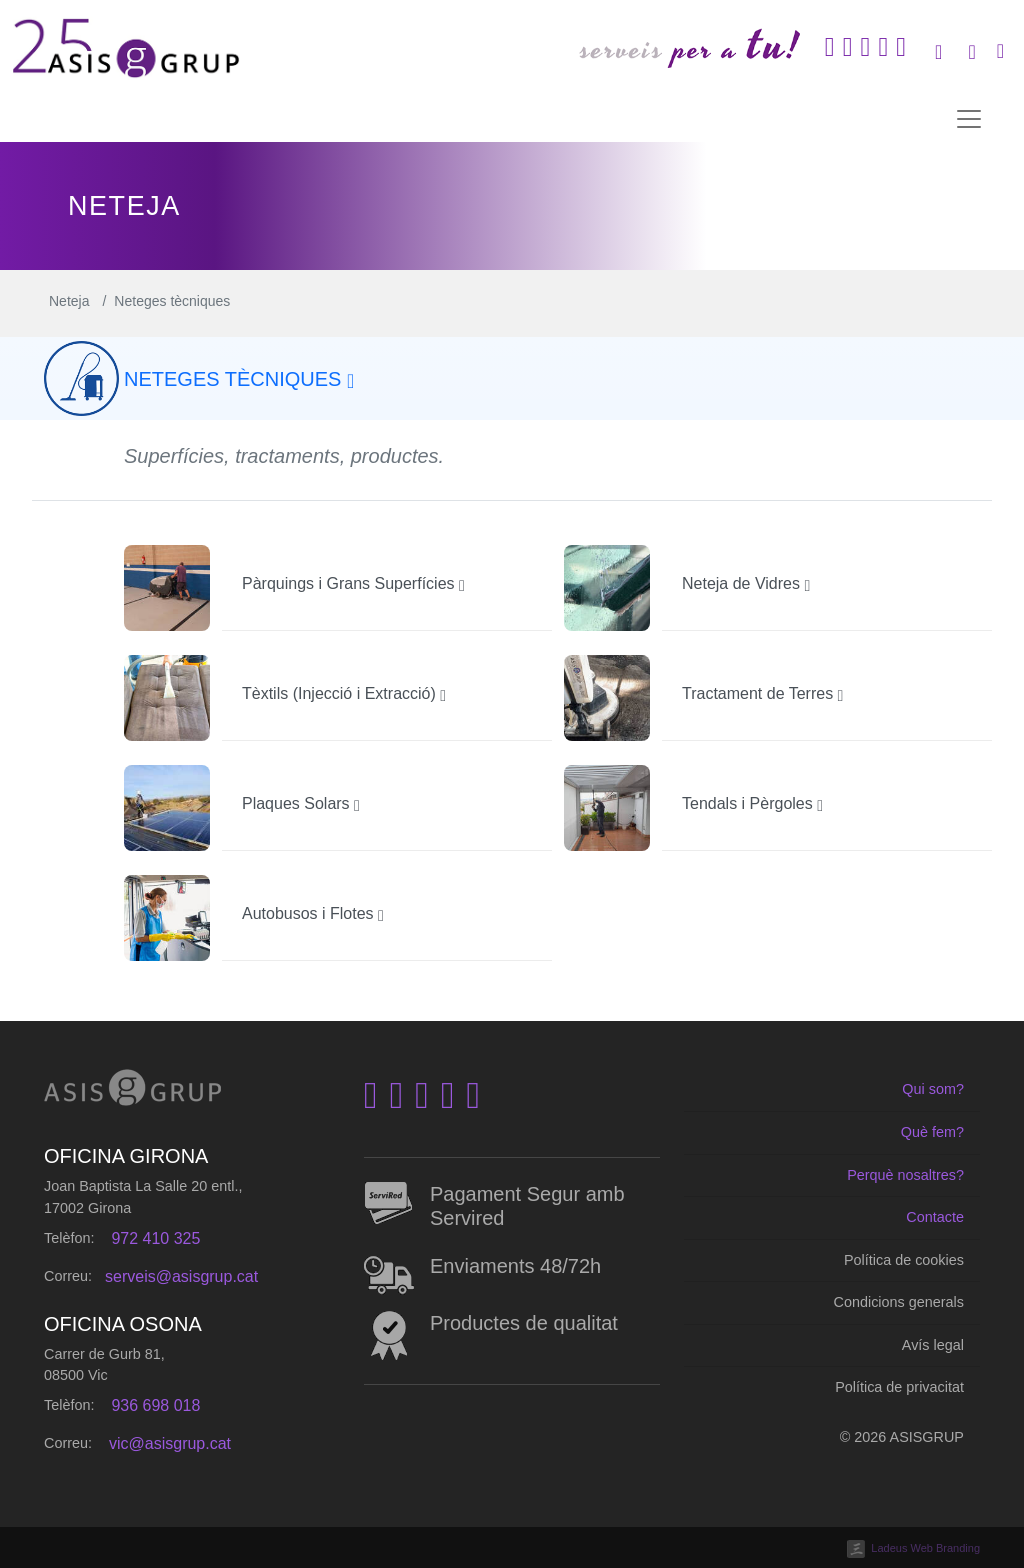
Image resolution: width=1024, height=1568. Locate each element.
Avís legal (933, 1345)
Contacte (935, 1217)
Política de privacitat (899, 1387)
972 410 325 (155, 1238)
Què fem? (932, 1132)
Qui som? (933, 1089)
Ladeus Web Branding (925, 1548)
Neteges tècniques (239, 379)
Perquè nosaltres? (905, 1175)
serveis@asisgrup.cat (181, 1276)
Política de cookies (904, 1260)
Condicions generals (899, 1302)
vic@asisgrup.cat (170, 1443)
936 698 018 (155, 1405)
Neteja (69, 301)
